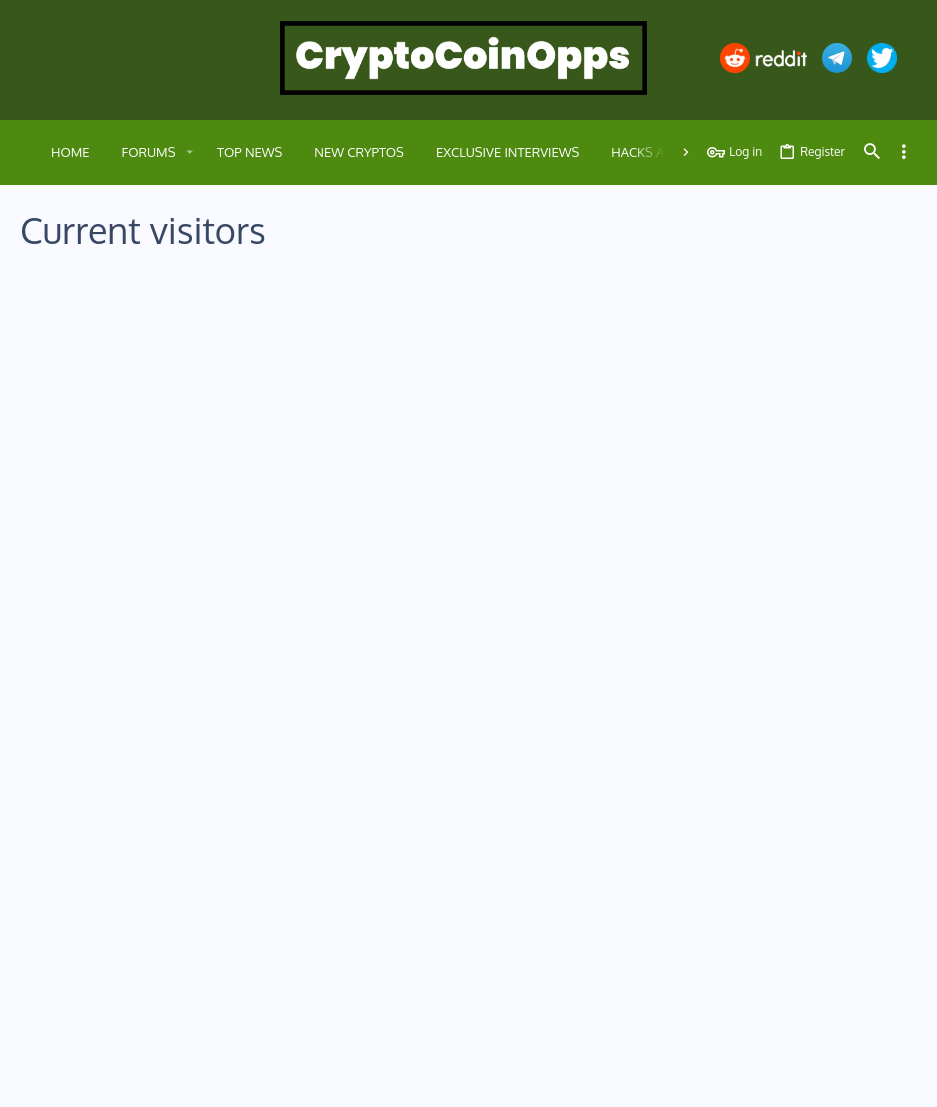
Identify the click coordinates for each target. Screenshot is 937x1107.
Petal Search (199, 358)
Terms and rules (651, 1079)
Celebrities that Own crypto (256, 456)
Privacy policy (742, 1079)
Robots (303, 307)
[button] (189, 152)
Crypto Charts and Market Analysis (275, 614)
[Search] (872, 152)
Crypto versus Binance (242, 377)
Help (804, 1079)
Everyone (63, 307)
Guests (231, 307)
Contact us (353, 927)
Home (340, 854)
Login (643, 854)
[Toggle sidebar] (904, 152)
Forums (344, 890)
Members (151, 307)
